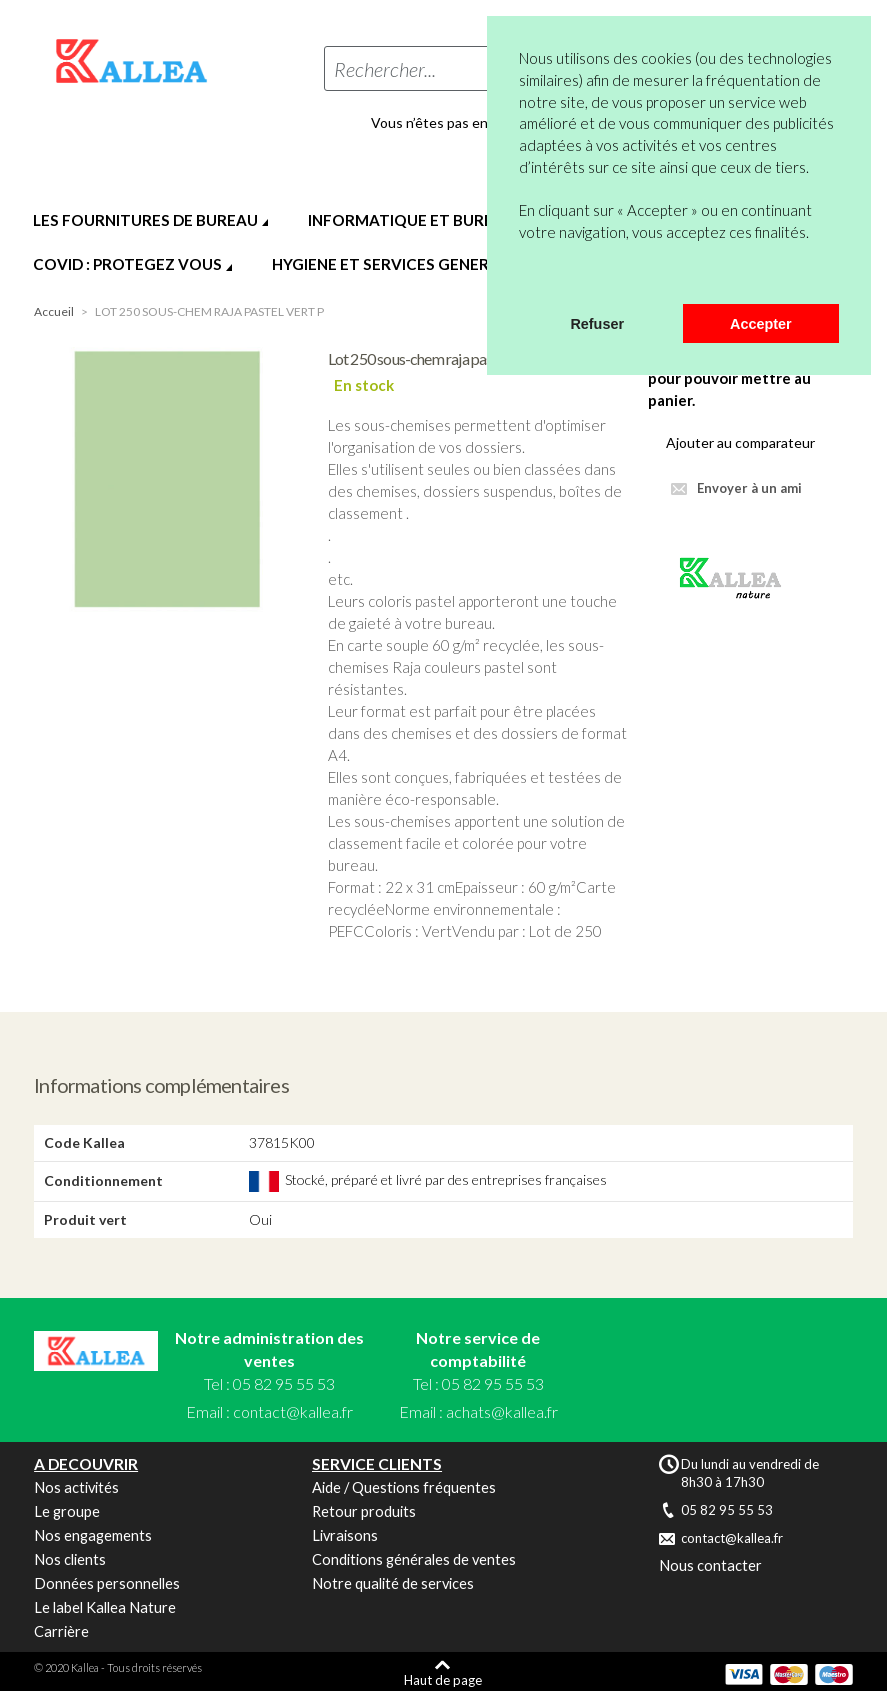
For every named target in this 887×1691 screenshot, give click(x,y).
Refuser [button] (597, 324)
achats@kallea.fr (502, 1411)
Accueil (54, 311)
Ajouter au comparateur (740, 442)
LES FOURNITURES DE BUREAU (145, 220)
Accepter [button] (761, 324)
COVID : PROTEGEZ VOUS (127, 264)
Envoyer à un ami (749, 488)
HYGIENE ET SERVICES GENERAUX (396, 264)
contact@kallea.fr (293, 1411)
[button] (522, 278)
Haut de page (443, 1679)
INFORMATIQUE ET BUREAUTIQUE (435, 220)
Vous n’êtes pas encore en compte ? (483, 123)
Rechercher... (385, 69)
